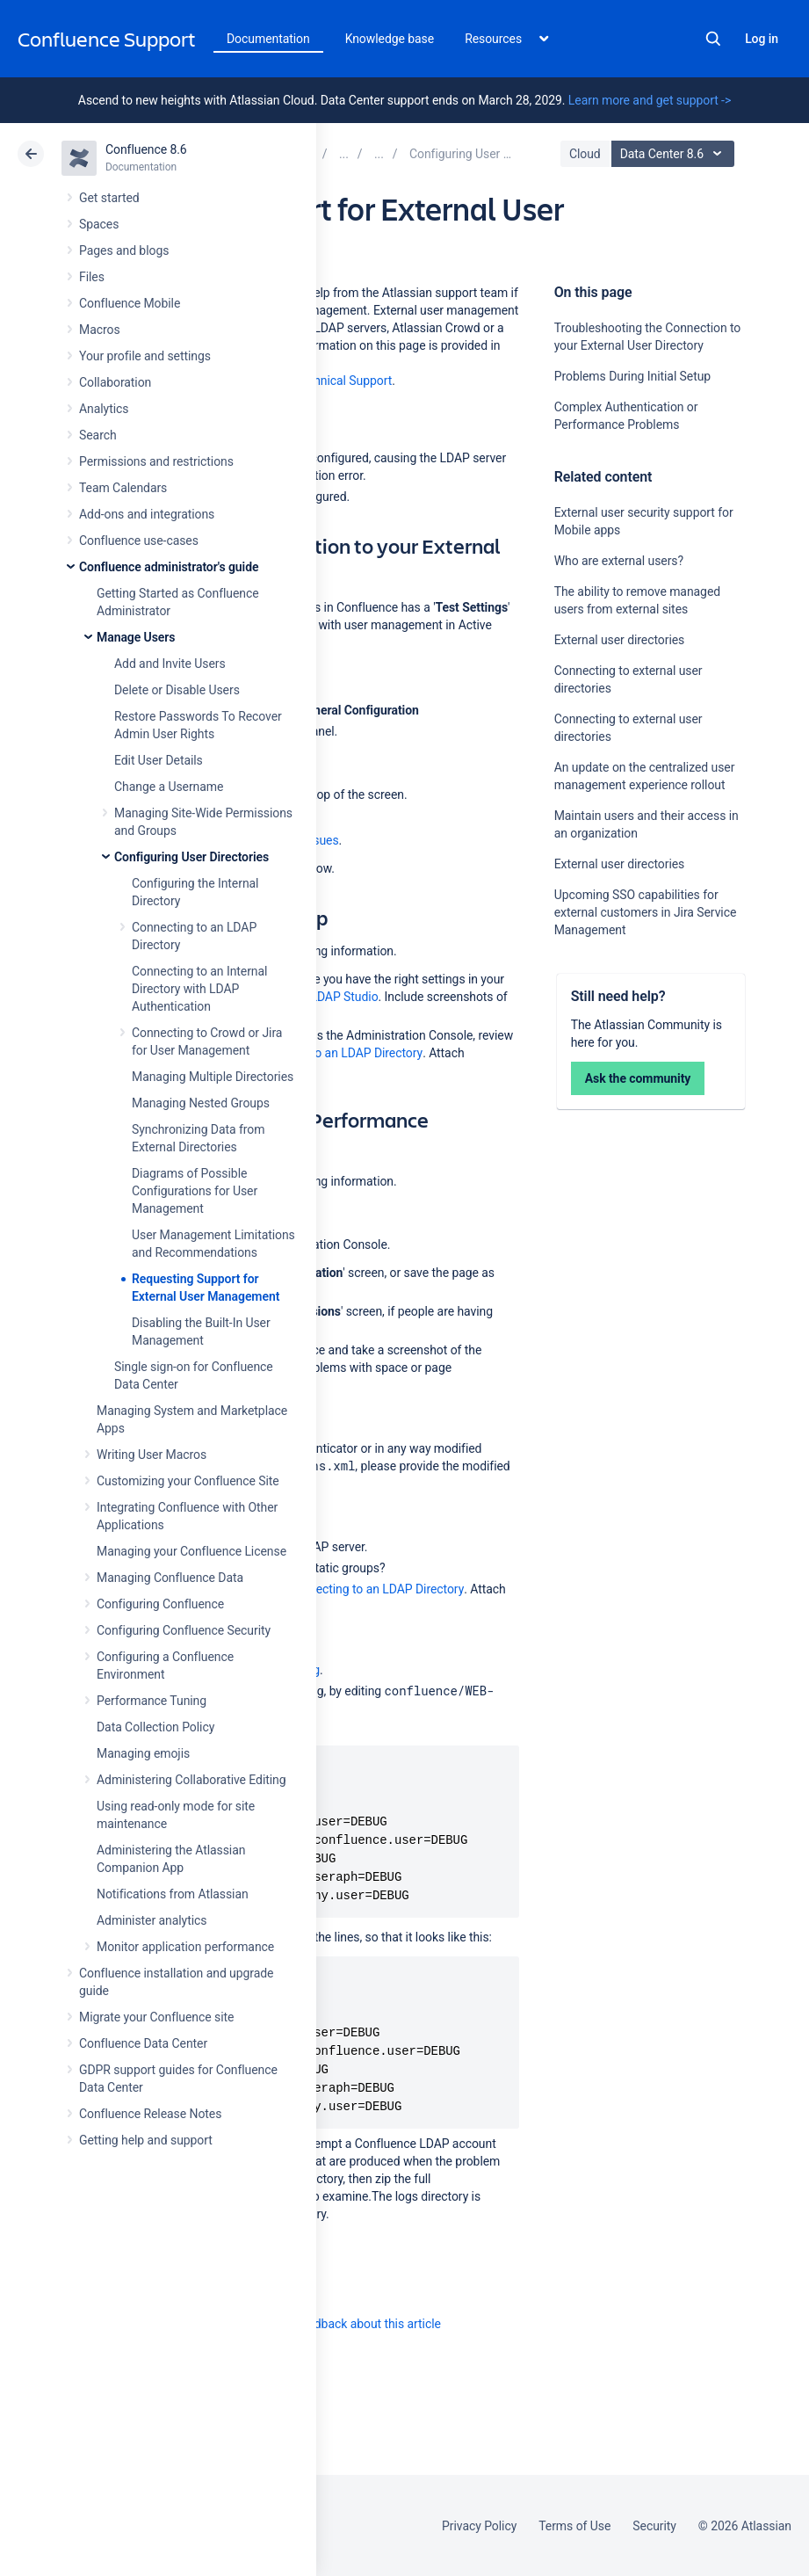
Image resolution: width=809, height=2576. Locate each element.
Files (92, 277)
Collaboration (115, 382)
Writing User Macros (151, 1455)
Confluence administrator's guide (168, 567)
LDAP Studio (344, 997)
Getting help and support (146, 2140)
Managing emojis (143, 1753)
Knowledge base (390, 39)
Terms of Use (574, 2526)
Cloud (585, 154)
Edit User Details (158, 760)
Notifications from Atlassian (173, 1894)
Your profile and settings (145, 356)
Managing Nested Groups (201, 1103)
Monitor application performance (185, 1947)
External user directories (619, 640)
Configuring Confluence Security (184, 1630)
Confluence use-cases (139, 540)
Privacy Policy (479, 2526)
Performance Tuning (151, 1701)
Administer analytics (151, 1920)
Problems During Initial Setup (632, 376)
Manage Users (136, 637)
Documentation (268, 39)
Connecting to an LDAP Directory (334, 1053)
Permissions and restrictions (156, 461)
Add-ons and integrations (146, 514)
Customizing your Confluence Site (188, 1481)
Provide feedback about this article (347, 2324)
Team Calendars (123, 488)
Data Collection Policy (155, 1727)
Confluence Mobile (129, 303)
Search (713, 39)
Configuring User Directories (191, 857)
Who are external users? (618, 561)
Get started (109, 198)
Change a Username (168, 787)
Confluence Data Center (143, 2043)
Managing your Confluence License (191, 1551)
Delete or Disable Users (177, 690)
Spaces (99, 224)
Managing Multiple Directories (212, 1077)
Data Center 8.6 (675, 154)
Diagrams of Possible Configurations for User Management (194, 1190)
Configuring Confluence (160, 1604)
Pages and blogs (124, 250)
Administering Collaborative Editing (191, 1780)
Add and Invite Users (170, 664)
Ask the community (638, 1078)
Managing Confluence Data (170, 1578)
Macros (99, 330)
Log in (761, 39)
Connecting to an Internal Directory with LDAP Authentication (199, 988)
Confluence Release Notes (150, 2114)
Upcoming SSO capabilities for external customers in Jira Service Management (645, 912)
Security (654, 2526)
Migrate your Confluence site (156, 2017)
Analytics (103, 409)
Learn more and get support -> (649, 100)
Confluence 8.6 (146, 149)
